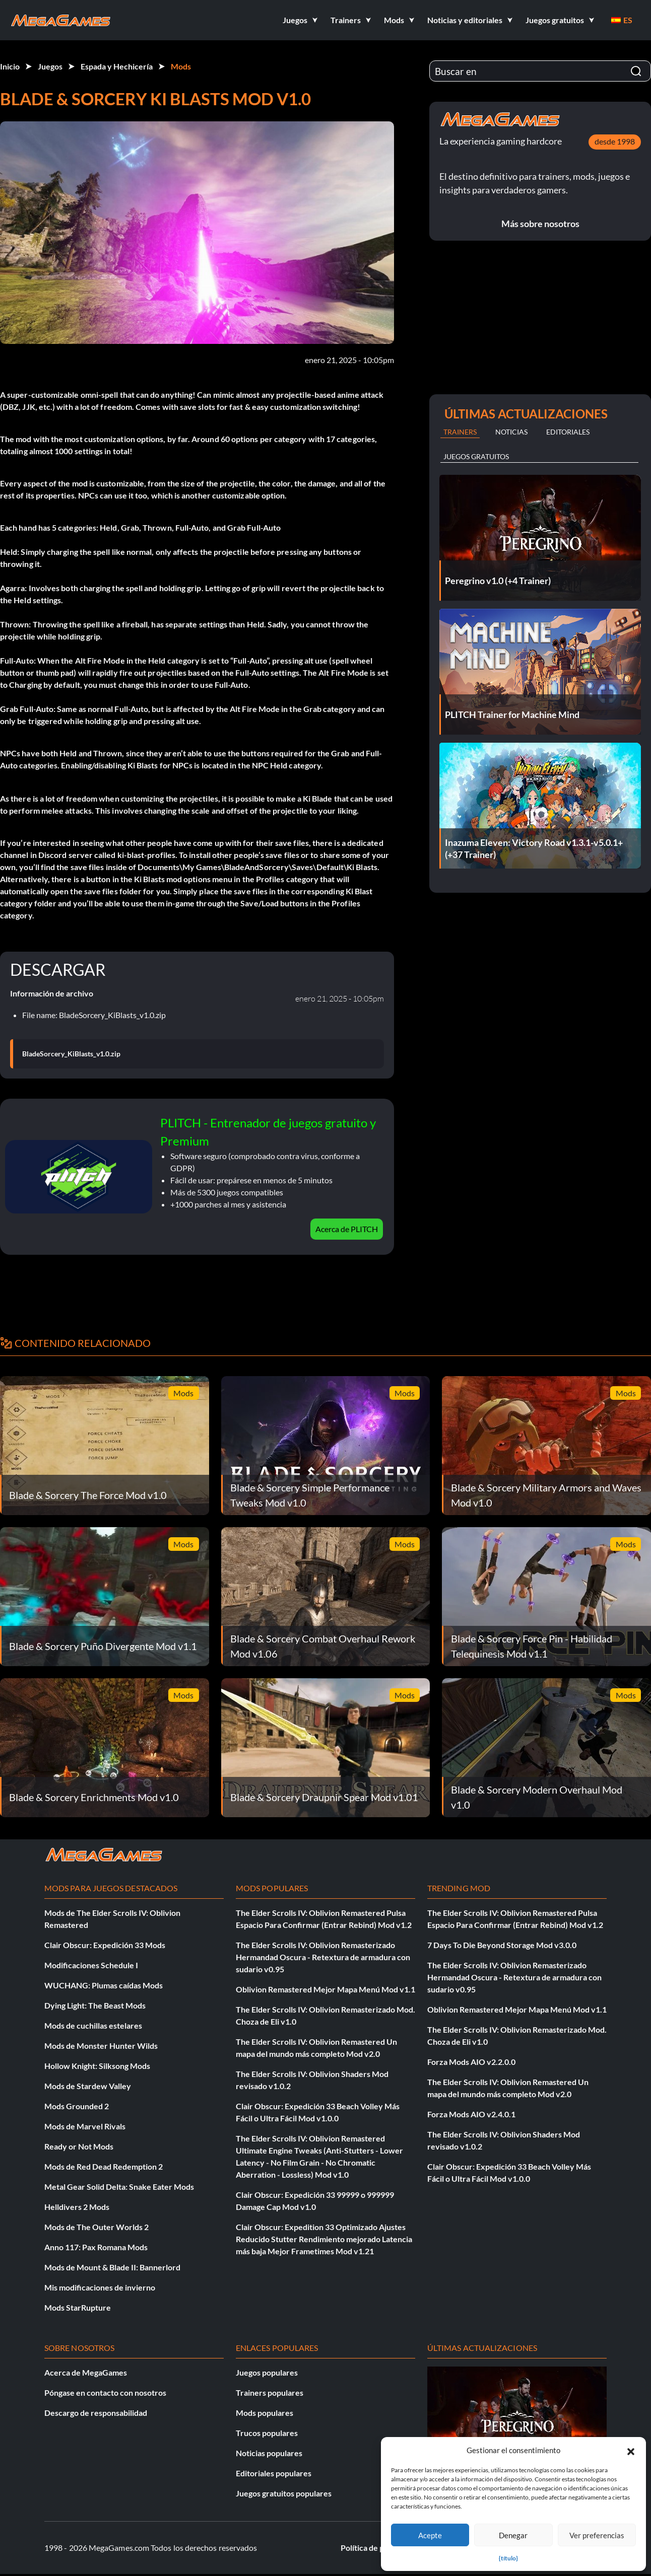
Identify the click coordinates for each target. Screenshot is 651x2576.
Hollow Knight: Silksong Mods (97, 2065)
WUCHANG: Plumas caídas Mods (103, 1985)
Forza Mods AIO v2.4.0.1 (471, 2114)
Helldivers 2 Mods (76, 2206)
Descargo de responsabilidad (95, 2412)
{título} (508, 2558)
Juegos (50, 66)
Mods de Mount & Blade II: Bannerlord (112, 2267)
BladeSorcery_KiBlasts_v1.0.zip (71, 1053)
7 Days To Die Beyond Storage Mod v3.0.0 (501, 1945)
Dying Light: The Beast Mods (95, 2005)
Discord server (65, 855)
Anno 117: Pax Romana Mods (96, 2247)
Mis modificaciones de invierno (99, 2287)
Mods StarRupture (77, 2307)
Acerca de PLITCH (346, 1229)
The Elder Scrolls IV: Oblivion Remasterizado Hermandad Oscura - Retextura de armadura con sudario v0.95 (323, 1957)
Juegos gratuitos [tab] (476, 456)
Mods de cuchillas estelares (93, 2025)
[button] (631, 2450)
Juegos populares (267, 2372)
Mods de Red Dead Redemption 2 (103, 2166)
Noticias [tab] (511, 431)
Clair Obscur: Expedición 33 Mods (104, 1945)
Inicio (10, 66)
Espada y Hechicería (117, 66)
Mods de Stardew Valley (87, 2086)
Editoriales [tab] (568, 431)
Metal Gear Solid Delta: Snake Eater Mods (119, 2186)
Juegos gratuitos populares (284, 2493)
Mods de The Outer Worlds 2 (96, 2227)
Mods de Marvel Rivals (84, 2126)
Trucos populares (267, 2433)
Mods (181, 66)
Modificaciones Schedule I (91, 1965)
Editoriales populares (273, 2473)
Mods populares (264, 2412)
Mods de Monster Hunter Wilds (101, 2045)
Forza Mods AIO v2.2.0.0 (471, 2061)
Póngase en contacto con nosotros (105, 2392)
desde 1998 (615, 141)
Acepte (430, 2535)
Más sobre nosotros (540, 223)
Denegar (513, 2535)
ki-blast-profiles (146, 855)
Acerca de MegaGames (85, 2372)
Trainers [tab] (460, 431)
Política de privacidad (379, 2547)
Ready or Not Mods (78, 2146)
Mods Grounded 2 (76, 2106)
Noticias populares (269, 2453)
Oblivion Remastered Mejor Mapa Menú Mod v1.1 (325, 1989)
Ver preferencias (596, 2535)
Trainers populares (269, 2392)
